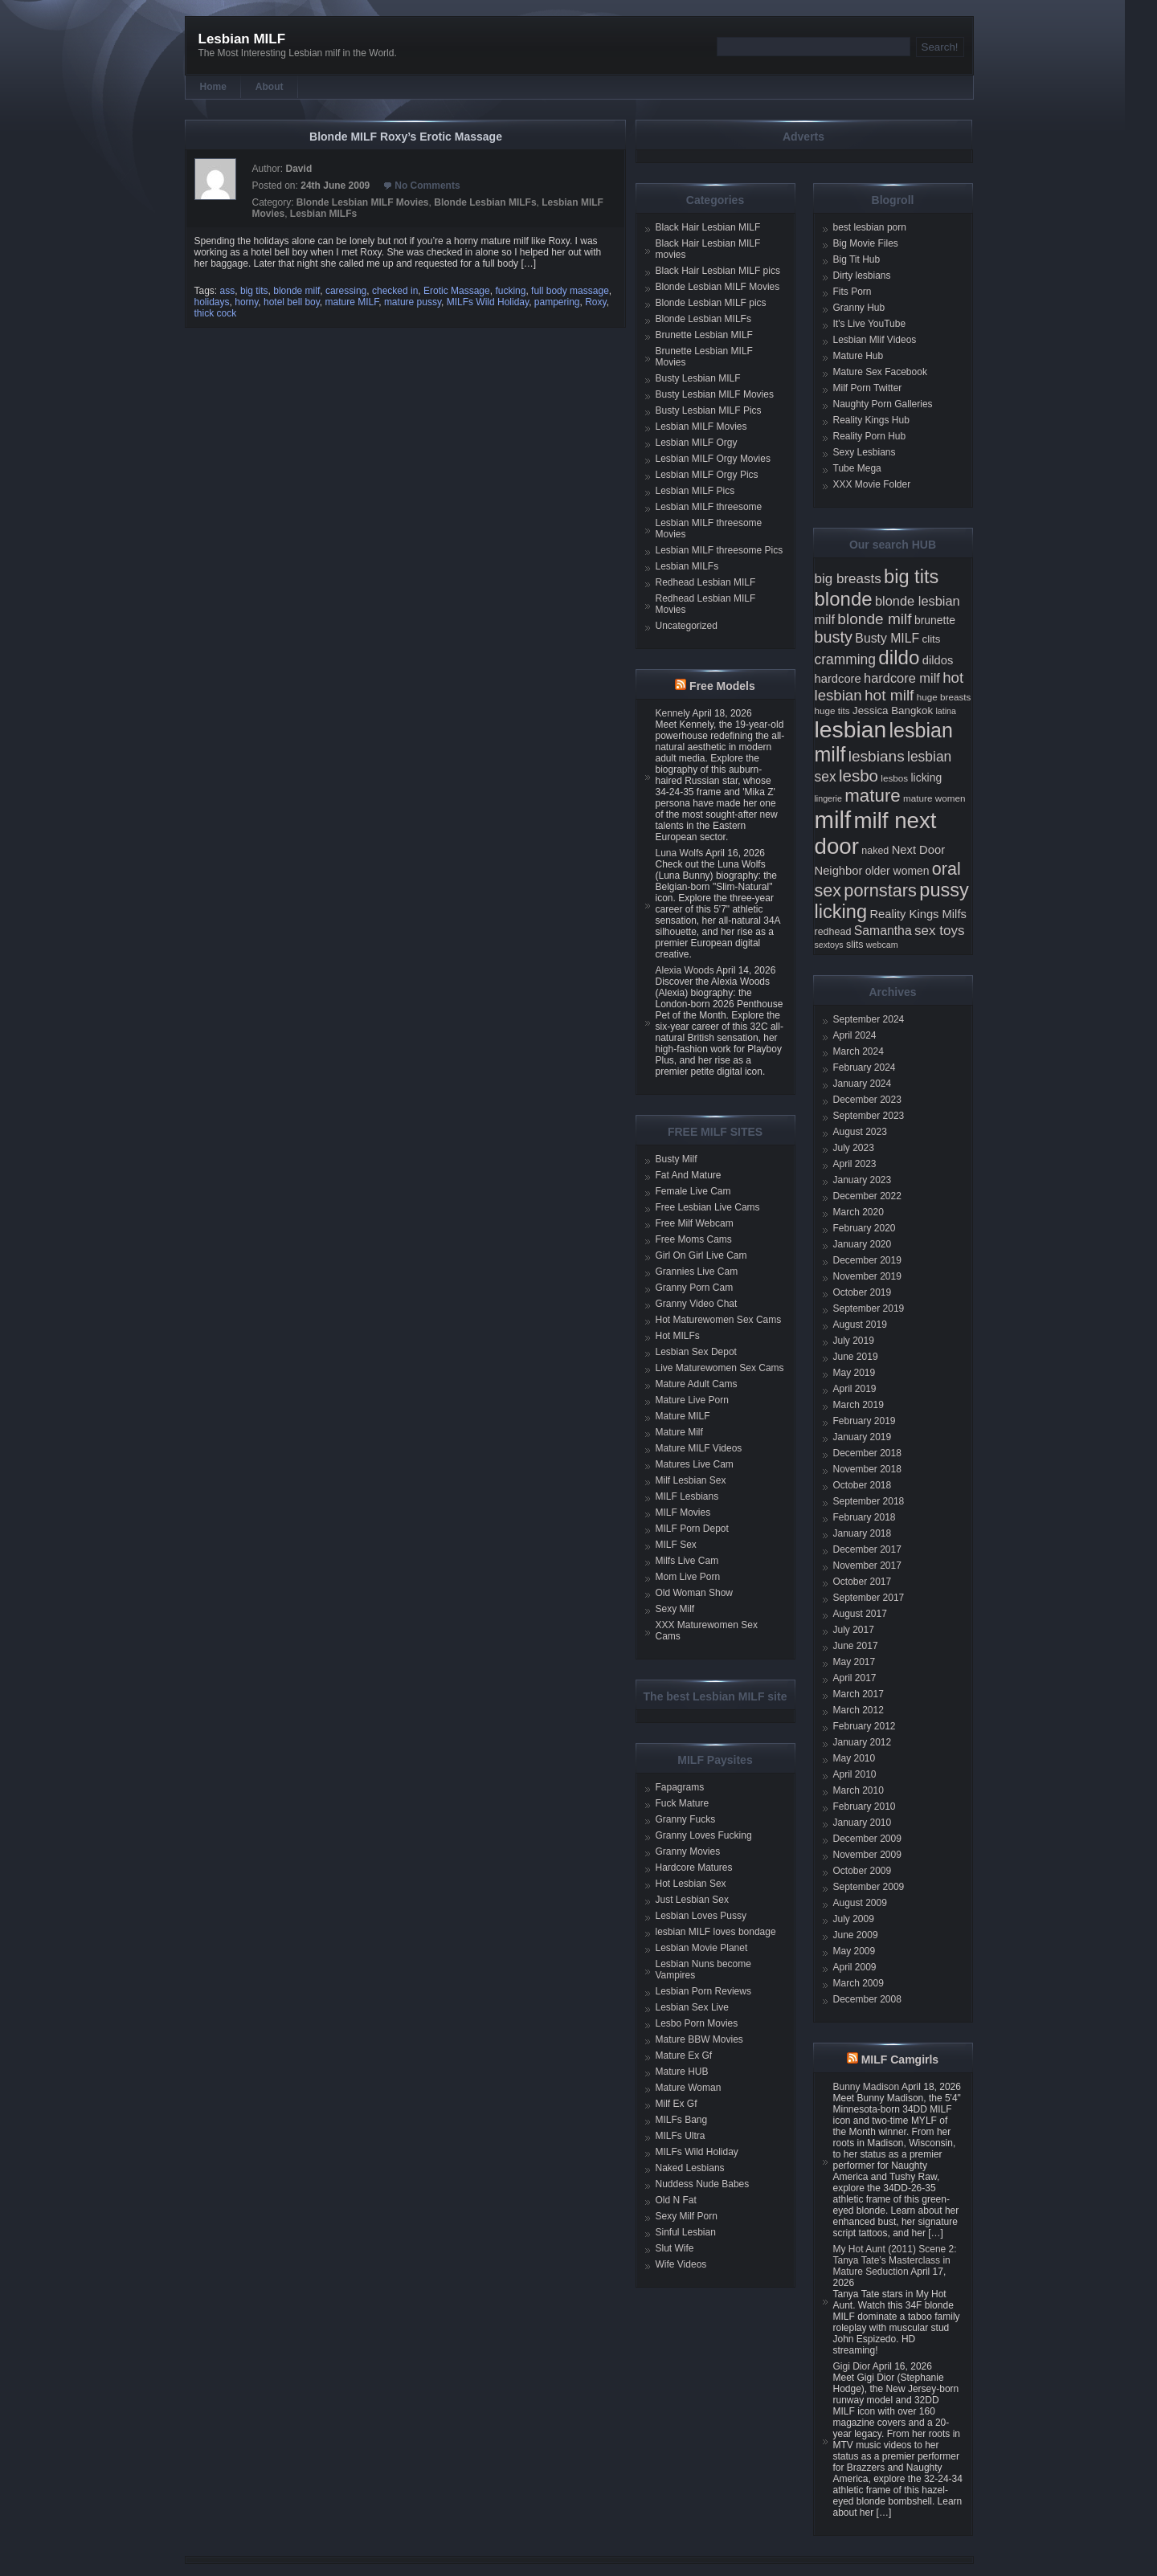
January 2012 (862, 1742)
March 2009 (858, 1983)
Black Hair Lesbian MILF (708, 227)
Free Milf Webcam (695, 1223)
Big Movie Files (865, 243)
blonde (844, 599)
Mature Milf (679, 1432)
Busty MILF (887, 638)
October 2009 (862, 1870)
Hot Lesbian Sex (691, 1883)
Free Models (722, 686)
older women (897, 870)
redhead (833, 931)
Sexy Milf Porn (687, 2216)
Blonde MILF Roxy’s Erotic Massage (405, 136)
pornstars (880, 890)
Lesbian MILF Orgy (697, 442)
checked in (395, 290)
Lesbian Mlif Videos (875, 339)
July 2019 (853, 1340)
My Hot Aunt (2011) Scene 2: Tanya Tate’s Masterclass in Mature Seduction (895, 2260)
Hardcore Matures (694, 1867)
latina (945, 711)
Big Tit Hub (857, 259)
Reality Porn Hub (869, 436)
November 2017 (867, 1565)
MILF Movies (683, 1512)
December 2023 (867, 1099)
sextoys (829, 944)
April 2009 (855, 1967)
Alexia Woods (685, 970)
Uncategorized (687, 625)
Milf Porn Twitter (867, 388)
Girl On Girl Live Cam (701, 1255)
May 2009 (854, 1951)
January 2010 (862, 1822)
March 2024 (858, 1051)
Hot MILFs (678, 1335)
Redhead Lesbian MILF (706, 582)
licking (926, 777)
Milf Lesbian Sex (691, 1480)
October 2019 (862, 1292)
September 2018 (869, 1501)
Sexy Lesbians (864, 452)
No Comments (427, 185)
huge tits (832, 710)
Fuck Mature (682, 1803)
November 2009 (867, 1854)
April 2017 (855, 1678)
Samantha (883, 930)
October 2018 (862, 1485)
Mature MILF (683, 1416)
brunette (934, 620)
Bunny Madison (866, 2086)
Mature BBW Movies (699, 2039)
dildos (938, 660)
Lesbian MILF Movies (701, 426)
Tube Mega (857, 468)
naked (875, 850)
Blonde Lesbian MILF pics (711, 302)
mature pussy (412, 302)
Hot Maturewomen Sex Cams (719, 1319)
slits (855, 944)
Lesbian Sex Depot (696, 1351)
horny (246, 302)
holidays (212, 302)
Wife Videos (681, 2264)
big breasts (848, 578)
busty (834, 637)
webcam (882, 944)
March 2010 (858, 1790)
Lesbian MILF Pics (695, 490)
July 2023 (853, 1147)
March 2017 (858, 1694)
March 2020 (858, 1212)
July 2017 (853, 1629)
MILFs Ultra (680, 2135)
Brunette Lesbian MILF (704, 335)
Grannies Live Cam (697, 1271)
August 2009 (860, 1903)
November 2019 (867, 1276)
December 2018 (867, 1453)
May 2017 (854, 1662)
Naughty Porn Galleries (883, 404)
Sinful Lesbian (686, 2232)
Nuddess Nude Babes (703, 2184)
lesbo (858, 775)
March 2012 (858, 1710)
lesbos (894, 778)
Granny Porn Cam (695, 1287)
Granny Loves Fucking (704, 1835)
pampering (557, 302)
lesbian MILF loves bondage (716, 1931)
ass (227, 290)
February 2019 (864, 1421)
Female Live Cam (693, 1191)
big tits (254, 290)
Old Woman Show (695, 1592)
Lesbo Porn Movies (697, 2023)
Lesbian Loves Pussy (701, 1915)
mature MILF (352, 302)
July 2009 (853, 1919)
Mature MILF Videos (699, 1448)
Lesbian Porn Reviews (703, 1991)
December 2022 (867, 1196)
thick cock (215, 313)
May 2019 (854, 1372)
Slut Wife (675, 2248)
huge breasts (944, 697)
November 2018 (867, 1469)
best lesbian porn (869, 227)
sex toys (939, 930)
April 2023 (855, 1164)
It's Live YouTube (869, 323)
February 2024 (864, 1067)
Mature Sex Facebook (880, 372)
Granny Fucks (686, 1819)
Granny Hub (859, 307)
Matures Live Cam (695, 1464)
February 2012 (864, 1726)
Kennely (673, 713)
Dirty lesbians (862, 275)
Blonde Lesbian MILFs (485, 202)
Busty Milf (676, 1159)
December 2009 (867, 1838)
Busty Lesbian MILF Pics (709, 410)
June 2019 (855, 1356)
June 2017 (855, 1645)
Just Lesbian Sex (692, 1899)
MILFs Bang (682, 2119)
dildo (898, 657)
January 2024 (862, 1083)
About (270, 86)
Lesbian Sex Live (692, 2007)
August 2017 (860, 1613)
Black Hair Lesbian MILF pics (718, 270)
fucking (510, 290)
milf (833, 819)
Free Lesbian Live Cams (708, 1207)
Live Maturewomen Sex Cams (720, 1368)
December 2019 (867, 1260)
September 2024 (869, 1019)
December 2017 (867, 1549)
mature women (934, 798)
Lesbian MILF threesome (709, 506)
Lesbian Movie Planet (702, 1947)
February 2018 (864, 1517)
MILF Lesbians (687, 1496)
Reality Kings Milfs (918, 914)
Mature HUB (682, 2071)
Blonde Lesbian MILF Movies (362, 202)
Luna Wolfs (680, 853)
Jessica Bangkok (892, 710)
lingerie (828, 798)
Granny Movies (688, 1851)
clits (931, 639)
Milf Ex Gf (676, 2103)
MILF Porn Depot (692, 1528)
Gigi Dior (852, 2366)
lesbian (851, 729)
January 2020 (862, 1244)
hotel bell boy (292, 302)
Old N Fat (676, 2200)
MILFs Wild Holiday (488, 302)
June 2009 (855, 1935)
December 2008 (867, 1999)
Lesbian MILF (242, 39)
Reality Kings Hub (871, 420)
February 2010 (864, 1806)
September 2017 (869, 1597)
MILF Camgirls (899, 2059)
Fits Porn (852, 291)
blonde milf (296, 290)
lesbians (876, 756)
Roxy (595, 302)
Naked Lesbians (690, 2168)
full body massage (570, 290)
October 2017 (862, 1581)
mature (872, 796)
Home (213, 86)
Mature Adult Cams (697, 1384)
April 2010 (855, 1774)
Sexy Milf (675, 1609)
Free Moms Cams (694, 1239)
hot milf (889, 695)
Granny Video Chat (697, 1303)
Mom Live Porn (688, 1576)
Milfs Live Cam (687, 1560)
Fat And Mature (689, 1175)
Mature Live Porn (692, 1400)
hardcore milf (902, 678)
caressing (345, 290)
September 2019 (869, 1308)
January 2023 (862, 1180)
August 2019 (860, 1324)
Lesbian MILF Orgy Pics (707, 474)
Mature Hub (858, 355)
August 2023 (860, 1131)
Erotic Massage (456, 290)
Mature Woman (689, 2087)
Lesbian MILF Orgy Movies (713, 458)
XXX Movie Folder (872, 484)
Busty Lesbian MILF (698, 378)
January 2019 (862, 1437)
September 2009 (869, 1886)
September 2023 (869, 1115)
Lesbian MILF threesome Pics (719, 550)
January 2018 (862, 1533)
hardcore (838, 678)
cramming (845, 659)
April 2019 (855, 1388)
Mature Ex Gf (684, 2055)
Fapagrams (680, 1787)
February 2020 (864, 1228)
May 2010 (854, 1758)
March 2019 (858, 1404)
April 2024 (855, 1035)
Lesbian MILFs (323, 213)
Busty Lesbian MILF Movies (715, 394)
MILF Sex (676, 1544)
